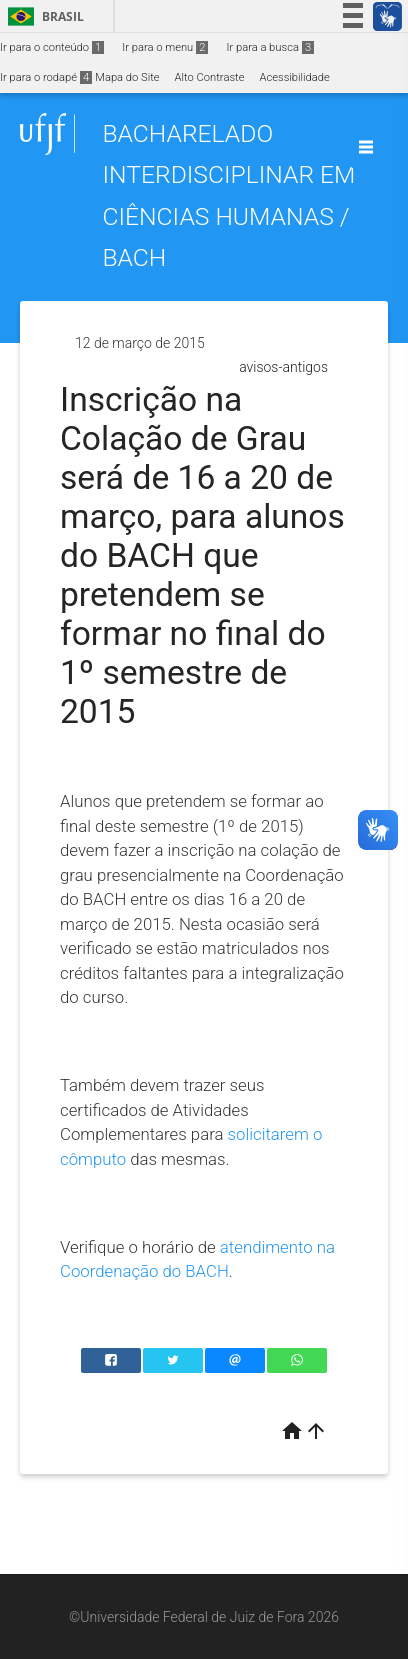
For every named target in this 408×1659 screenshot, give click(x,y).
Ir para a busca (270, 47)
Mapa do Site (127, 77)
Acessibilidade (294, 77)
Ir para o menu (165, 47)
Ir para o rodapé (46, 77)
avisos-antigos (283, 367)
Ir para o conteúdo (52, 47)
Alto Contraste (210, 77)
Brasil (42, 16)
